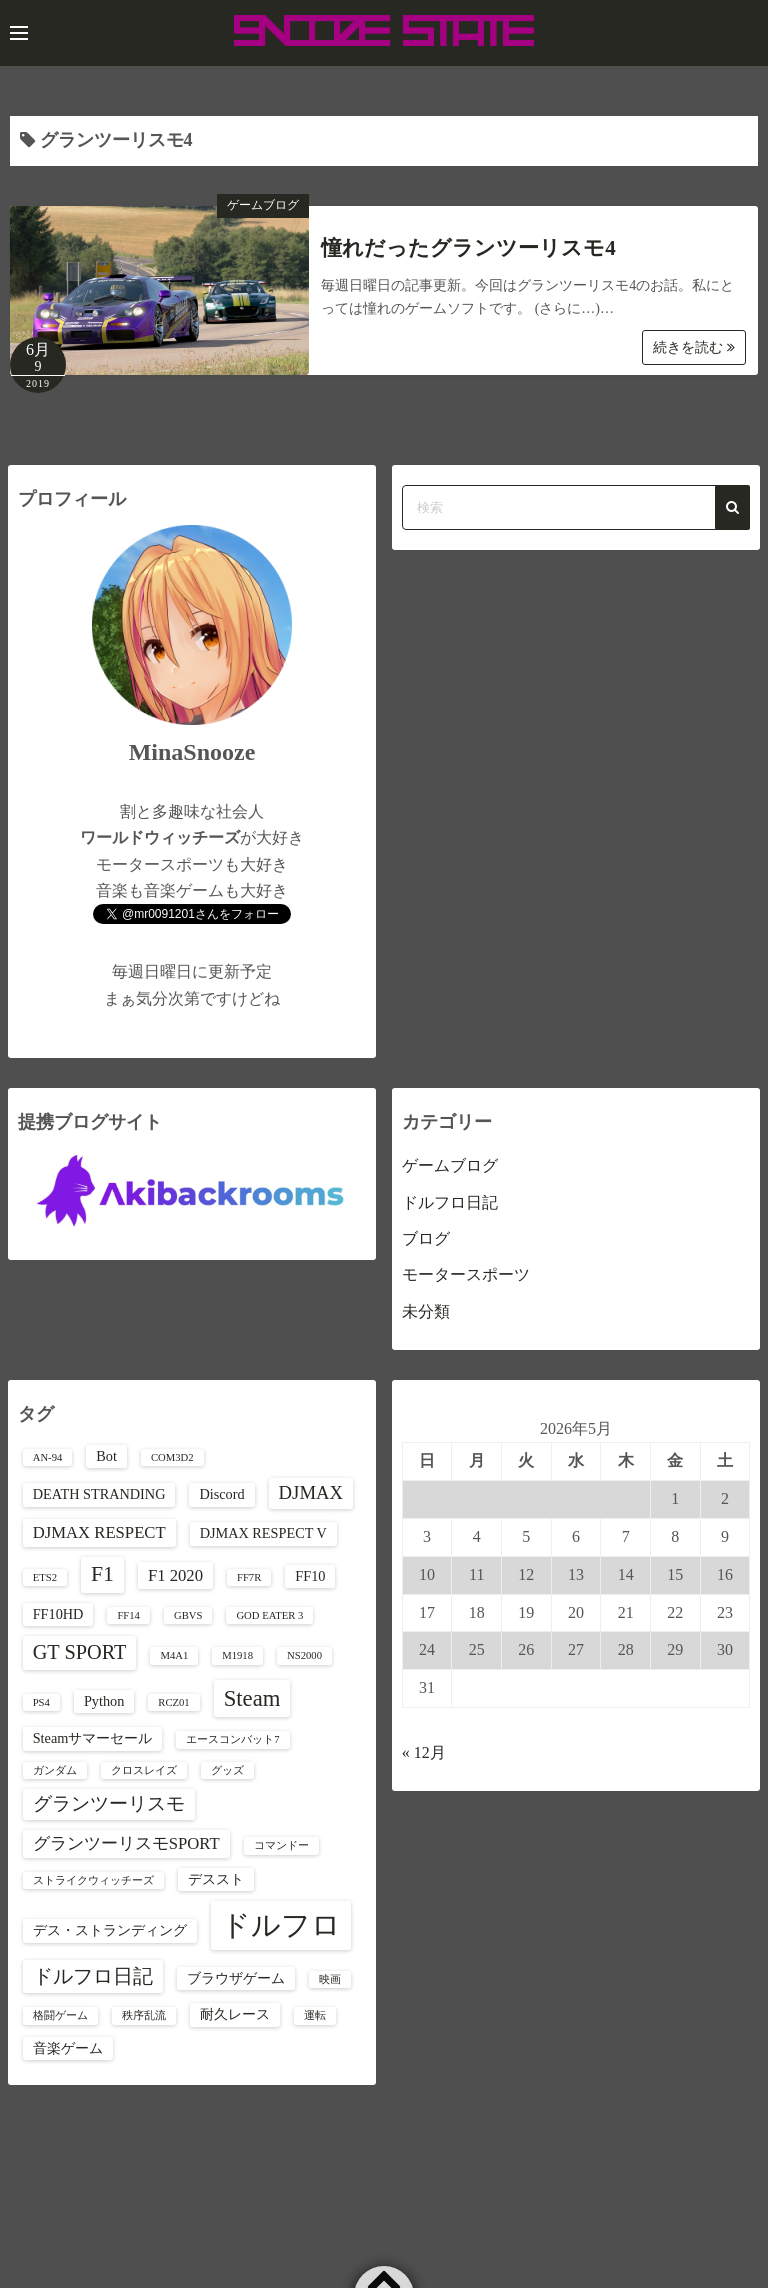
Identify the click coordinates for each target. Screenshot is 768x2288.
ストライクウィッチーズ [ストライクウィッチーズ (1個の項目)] (93, 1880)
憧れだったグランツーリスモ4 (468, 248)
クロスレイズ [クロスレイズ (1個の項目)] (144, 1770)
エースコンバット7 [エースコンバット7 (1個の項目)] (232, 1739)
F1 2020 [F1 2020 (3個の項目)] (175, 1575)
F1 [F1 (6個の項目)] (102, 1574)
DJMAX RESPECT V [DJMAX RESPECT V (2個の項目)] (263, 1533)
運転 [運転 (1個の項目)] (315, 2015)
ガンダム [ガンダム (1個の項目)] (55, 1770)
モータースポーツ (466, 1274)
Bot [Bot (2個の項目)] (106, 1456)
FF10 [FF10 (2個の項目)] (310, 1576)
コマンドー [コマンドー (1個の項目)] (281, 1845)
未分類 (426, 1311)
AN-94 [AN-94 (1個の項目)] (48, 1457)
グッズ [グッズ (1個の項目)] (227, 1770)
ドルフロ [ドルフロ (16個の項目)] (281, 1925)
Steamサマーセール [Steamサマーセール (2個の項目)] (93, 1738)
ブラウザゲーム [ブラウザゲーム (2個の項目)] (236, 1978)
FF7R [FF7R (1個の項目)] (249, 1577)
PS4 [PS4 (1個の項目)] (41, 1702)
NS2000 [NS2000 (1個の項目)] (304, 1655)
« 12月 (424, 1752)
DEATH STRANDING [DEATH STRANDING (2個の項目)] (99, 1494)
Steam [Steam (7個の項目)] (252, 1698)
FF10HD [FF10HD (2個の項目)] (58, 1614)
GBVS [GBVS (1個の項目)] (188, 1615)
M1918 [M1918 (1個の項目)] (237, 1655)
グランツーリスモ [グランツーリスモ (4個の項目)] (109, 1803)
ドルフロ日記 (450, 1202)
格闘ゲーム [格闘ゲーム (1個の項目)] (60, 2015)
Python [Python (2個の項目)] (104, 1701)
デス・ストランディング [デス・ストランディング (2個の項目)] (110, 1930)
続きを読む (694, 347)
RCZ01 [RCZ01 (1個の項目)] (173, 1702)
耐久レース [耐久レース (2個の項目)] (235, 2014)
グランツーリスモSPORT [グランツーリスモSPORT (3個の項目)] (126, 1843)
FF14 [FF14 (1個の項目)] (128, 1615)
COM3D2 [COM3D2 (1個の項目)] (172, 1457)
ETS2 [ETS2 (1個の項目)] (45, 1577)
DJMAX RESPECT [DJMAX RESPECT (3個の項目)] (99, 1532)
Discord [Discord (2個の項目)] (221, 1494)
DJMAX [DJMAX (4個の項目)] (311, 1492)
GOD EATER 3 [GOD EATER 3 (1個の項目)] (269, 1615)
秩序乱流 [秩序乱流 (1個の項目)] (144, 2015)
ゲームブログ (263, 205)
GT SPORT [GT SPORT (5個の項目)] (80, 1652)
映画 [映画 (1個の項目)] (330, 1979)
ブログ (426, 1238)
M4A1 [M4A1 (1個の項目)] (174, 1655)
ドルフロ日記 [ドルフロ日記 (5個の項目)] (93, 1976)
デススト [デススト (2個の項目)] (216, 1879)
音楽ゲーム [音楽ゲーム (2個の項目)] (68, 2048)
